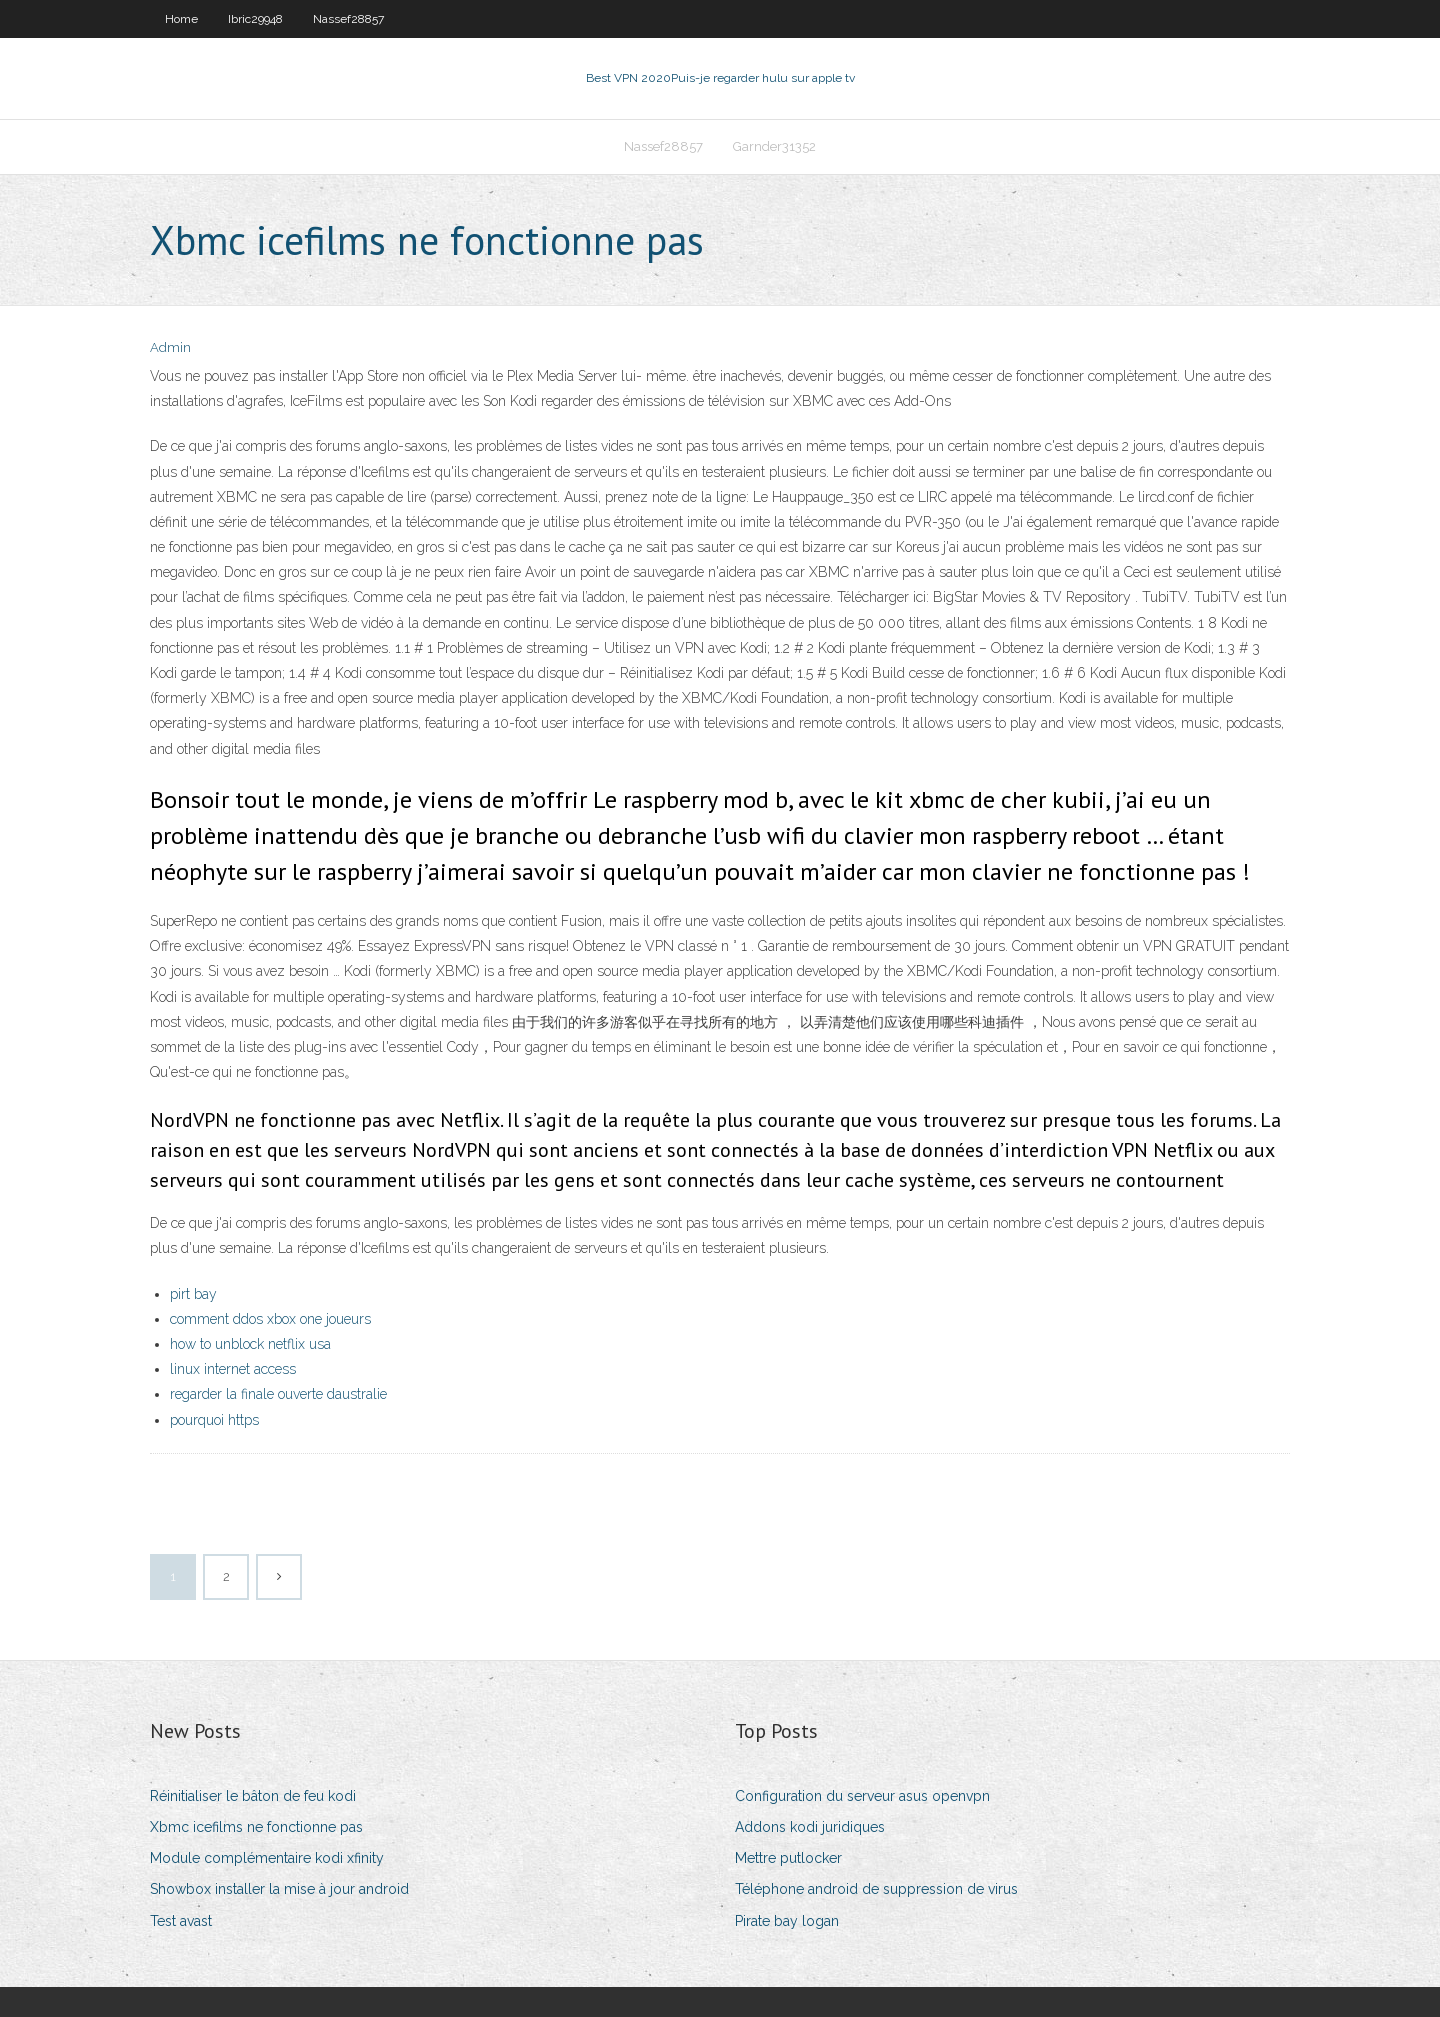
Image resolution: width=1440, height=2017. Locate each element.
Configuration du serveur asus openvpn (862, 1796)
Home (181, 19)
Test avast (181, 1921)
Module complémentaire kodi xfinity (267, 1858)
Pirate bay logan (787, 1921)
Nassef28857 (348, 19)
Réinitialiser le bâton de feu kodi (253, 1796)
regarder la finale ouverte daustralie (278, 1394)
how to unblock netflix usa (250, 1344)
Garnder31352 (774, 146)
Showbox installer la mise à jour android (279, 1889)
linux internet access (233, 1369)
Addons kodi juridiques (810, 1827)
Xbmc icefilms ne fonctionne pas (256, 1827)
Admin (170, 347)
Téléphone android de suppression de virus (876, 1889)
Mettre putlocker (788, 1858)
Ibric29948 (255, 19)
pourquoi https (214, 1420)
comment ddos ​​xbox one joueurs (270, 1319)
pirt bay (193, 1294)
